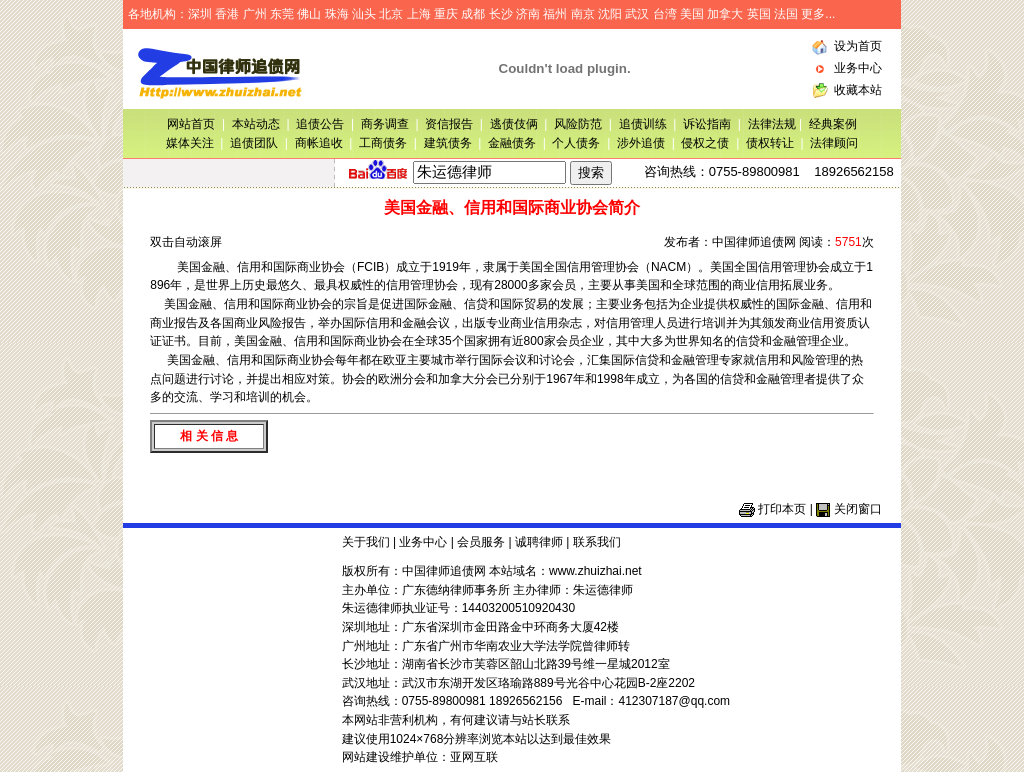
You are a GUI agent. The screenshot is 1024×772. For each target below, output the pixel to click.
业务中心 (858, 68)
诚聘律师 (539, 542)
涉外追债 (641, 143)
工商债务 (383, 143)
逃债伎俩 (514, 124)
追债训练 (643, 124)
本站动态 (256, 124)
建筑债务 (448, 143)
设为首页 (858, 46)
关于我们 (366, 542)
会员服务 (481, 542)
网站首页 (191, 124)
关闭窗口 (858, 509)
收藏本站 (858, 90)
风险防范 (578, 124)
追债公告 (320, 124)
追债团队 (254, 143)
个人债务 (576, 143)
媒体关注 (190, 143)
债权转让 (770, 143)
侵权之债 (705, 143)
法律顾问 (834, 143)
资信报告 (449, 124)
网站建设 (366, 757)
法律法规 (773, 124)
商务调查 (385, 124)
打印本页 (782, 509)
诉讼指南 (707, 124)
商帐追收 (319, 143)
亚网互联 (474, 757)
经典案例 (833, 124)
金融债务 (512, 143)
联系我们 (597, 542)
